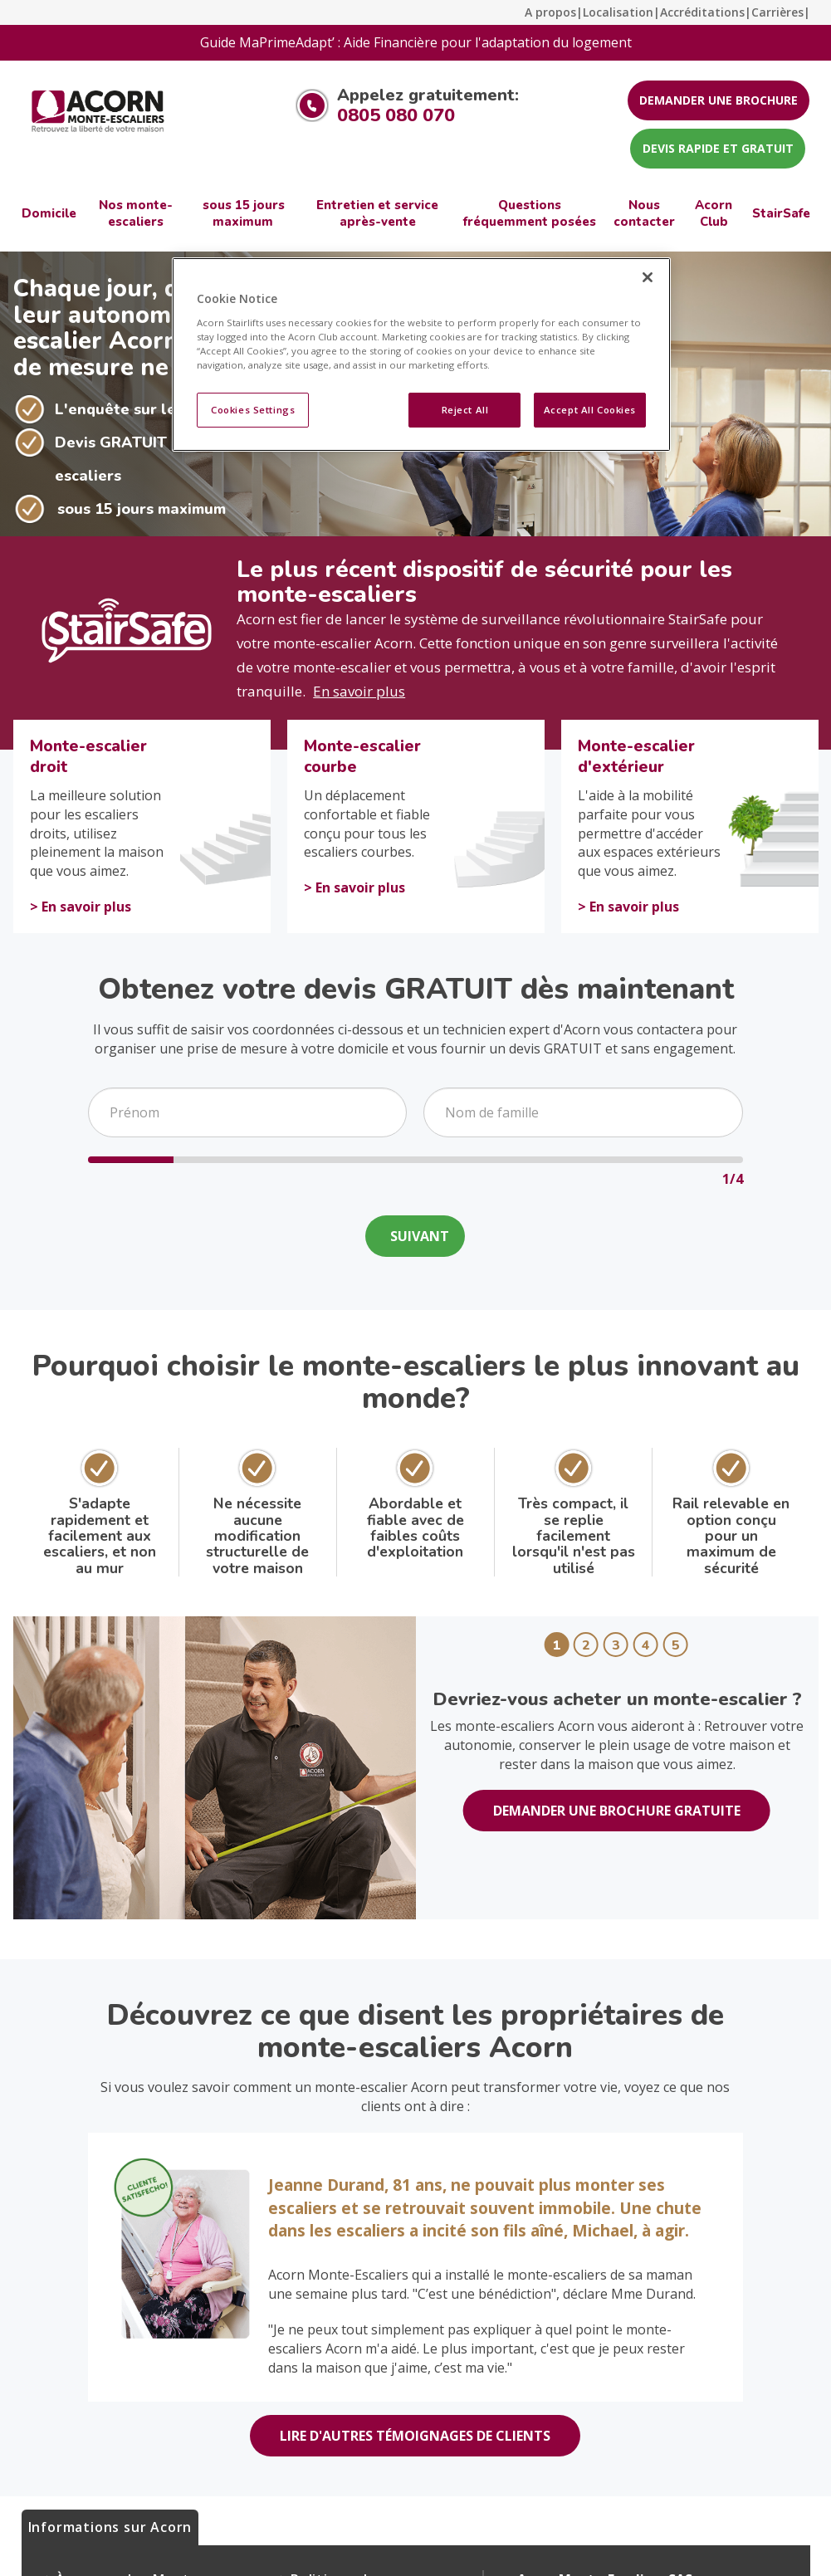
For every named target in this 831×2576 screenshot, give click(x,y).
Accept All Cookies (590, 409)
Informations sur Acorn (110, 2527)
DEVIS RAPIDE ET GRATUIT (718, 148)
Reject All (465, 409)
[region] (421, 354)
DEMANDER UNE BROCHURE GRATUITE (617, 1810)
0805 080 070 (396, 115)
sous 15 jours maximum (141, 509)
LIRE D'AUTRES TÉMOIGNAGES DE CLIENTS (415, 2436)
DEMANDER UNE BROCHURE (718, 100)
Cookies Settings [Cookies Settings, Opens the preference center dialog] (253, 409)
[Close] (647, 277)
